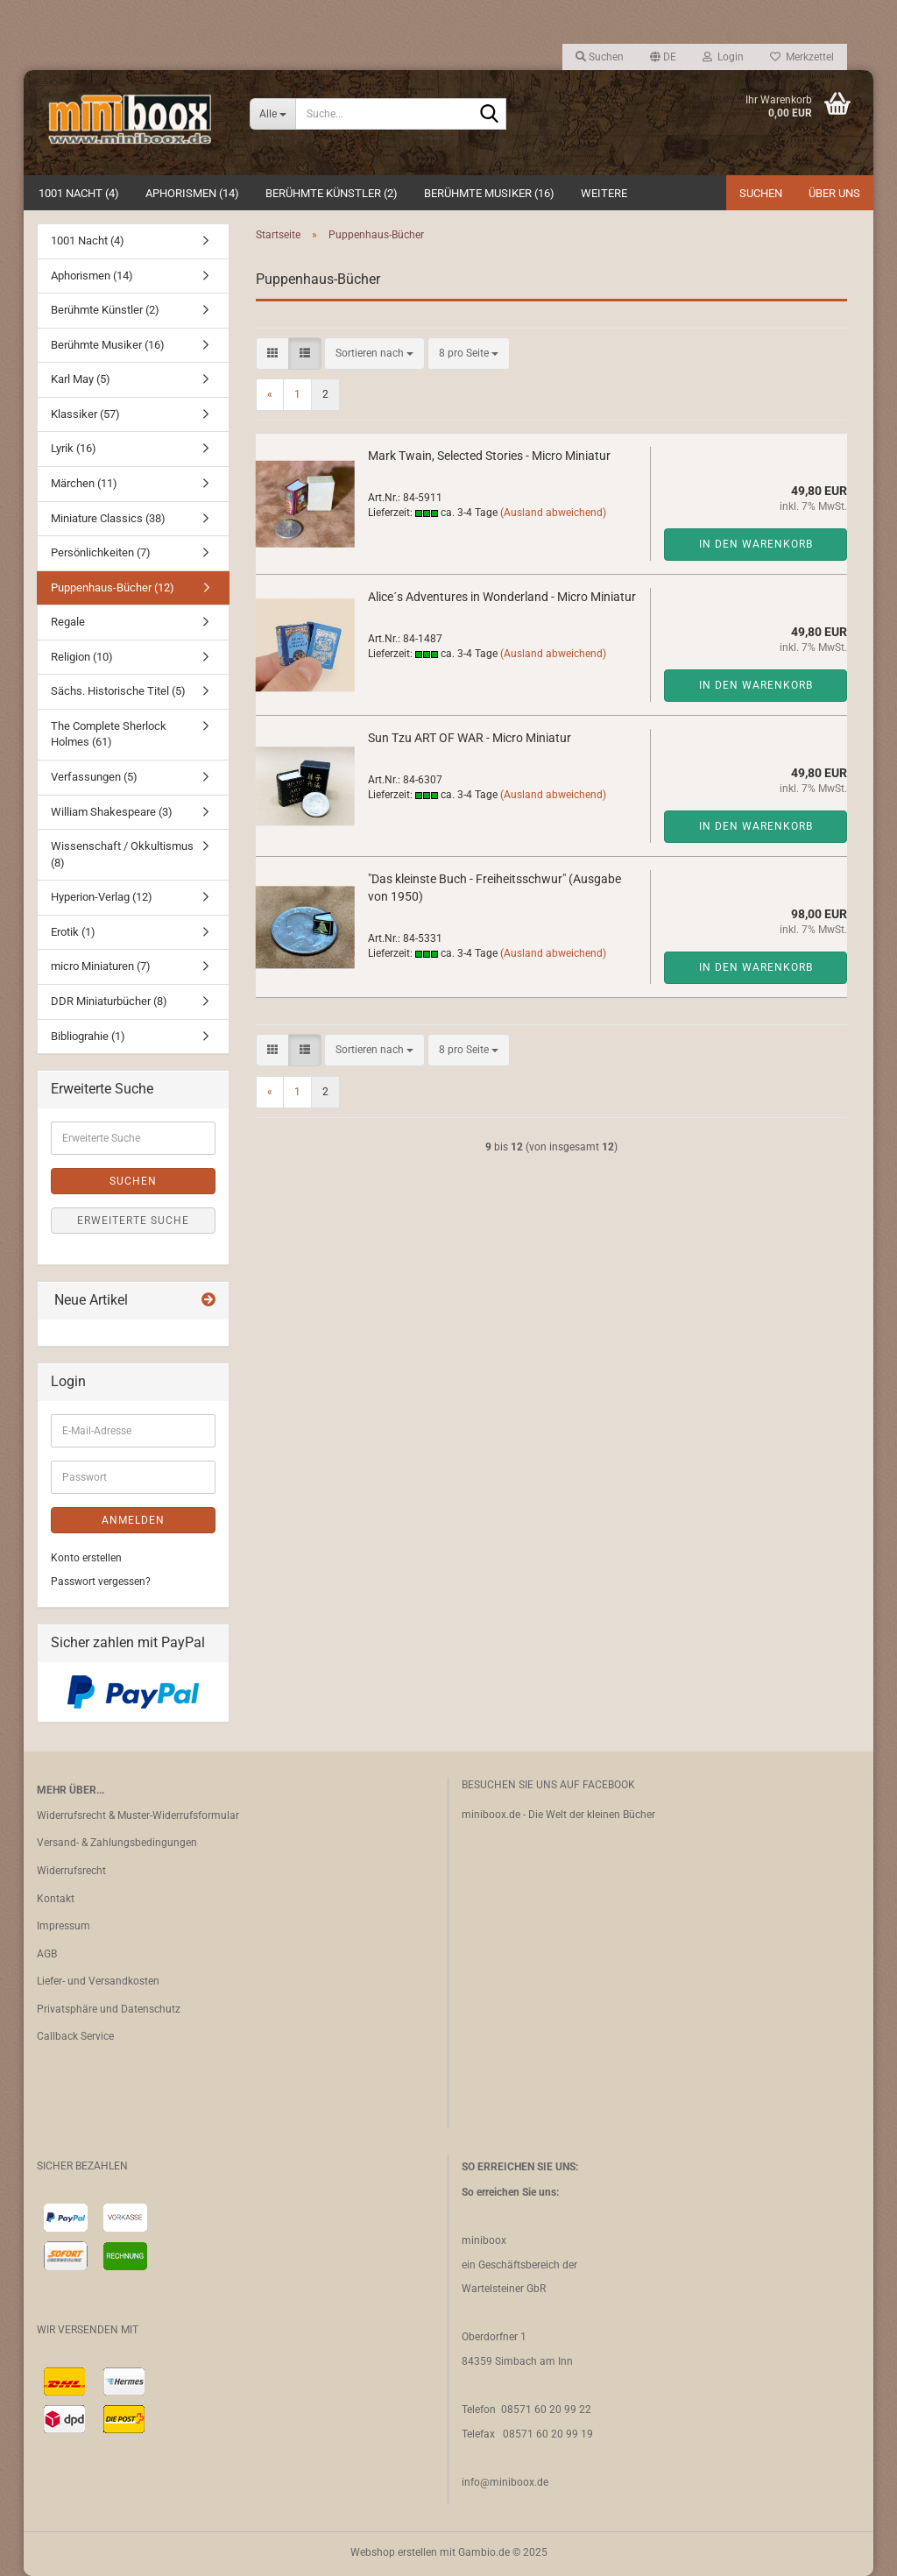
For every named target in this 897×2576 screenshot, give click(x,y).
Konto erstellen (86, 1558)
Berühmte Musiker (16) (489, 193)
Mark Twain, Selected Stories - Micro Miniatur (489, 456)
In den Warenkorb (756, 544)
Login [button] (723, 57)
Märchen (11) (84, 483)
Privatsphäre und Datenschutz (108, 2009)
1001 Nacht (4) (79, 193)
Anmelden (133, 1520)
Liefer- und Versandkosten (98, 1981)
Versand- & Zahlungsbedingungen (117, 1842)
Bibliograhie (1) (88, 1036)
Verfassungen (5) (94, 776)
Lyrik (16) (73, 448)
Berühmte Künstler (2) (331, 193)
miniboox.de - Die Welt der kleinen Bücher (558, 1814)
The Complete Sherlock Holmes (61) (108, 734)
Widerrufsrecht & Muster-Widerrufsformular (138, 1815)
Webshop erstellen (393, 2552)
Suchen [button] (600, 57)
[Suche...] (272, 114)
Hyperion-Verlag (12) (101, 896)
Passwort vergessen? (101, 1581)
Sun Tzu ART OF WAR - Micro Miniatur (469, 738)
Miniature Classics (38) (108, 518)
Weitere (604, 193)
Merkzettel (802, 57)
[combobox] (374, 353)
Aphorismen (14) (192, 193)
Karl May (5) (80, 379)
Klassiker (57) (85, 414)
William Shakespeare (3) (112, 811)
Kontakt (55, 1899)
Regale (68, 621)
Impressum (63, 1926)
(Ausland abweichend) (553, 512)
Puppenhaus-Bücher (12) (112, 587)
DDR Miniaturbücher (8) (109, 1001)
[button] (663, 57)
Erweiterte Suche (133, 1220)
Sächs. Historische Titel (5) (118, 690)
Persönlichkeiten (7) (101, 552)
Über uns (834, 193)
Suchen (760, 193)
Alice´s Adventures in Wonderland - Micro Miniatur (502, 597)
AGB (47, 1954)
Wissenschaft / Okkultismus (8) (122, 854)
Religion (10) (82, 656)
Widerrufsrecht (71, 1871)
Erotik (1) (73, 931)
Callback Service (75, 2036)
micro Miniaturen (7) (101, 966)
